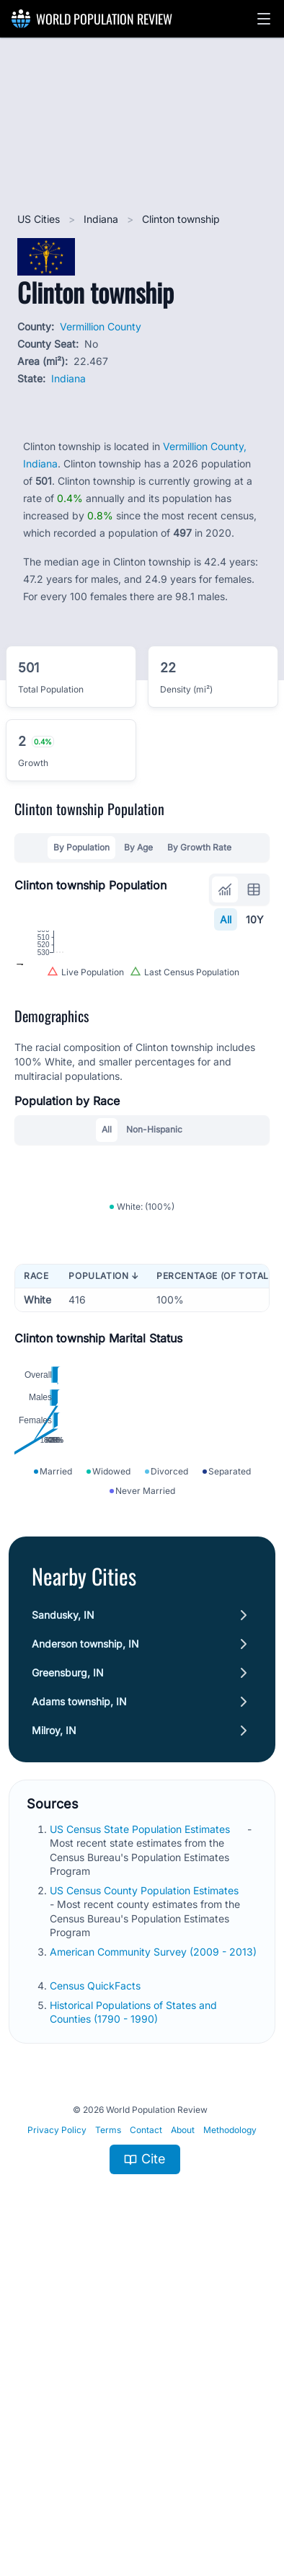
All (225, 919)
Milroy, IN (54, 2040)
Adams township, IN (79, 2011)
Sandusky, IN (63, 1924)
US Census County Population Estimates (145, 2200)
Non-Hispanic (154, 1273)
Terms (108, 2439)
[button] (263, 18)
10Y (255, 919)
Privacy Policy (56, 2439)
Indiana (102, 219)
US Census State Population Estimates (141, 2138)
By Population (81, 847)
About (183, 2439)
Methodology (230, 2439)
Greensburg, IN (68, 1982)
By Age (138, 847)
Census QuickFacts (96, 2294)
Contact (146, 2439)
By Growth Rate (199, 847)
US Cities (40, 219)
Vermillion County (100, 326)
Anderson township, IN (85, 1953)
